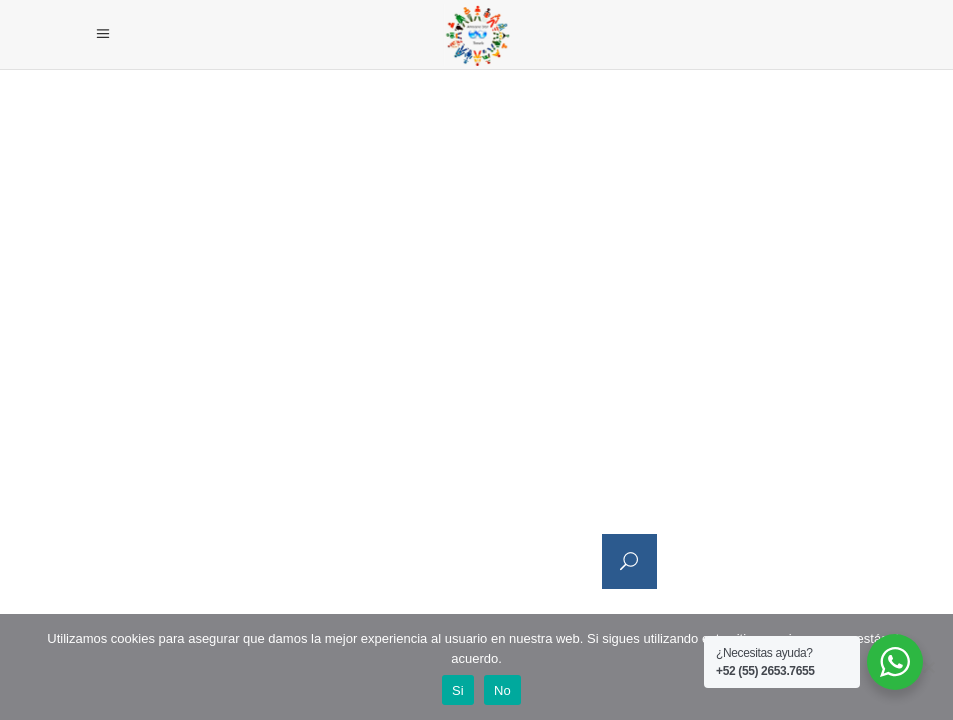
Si (458, 690)
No (502, 690)
